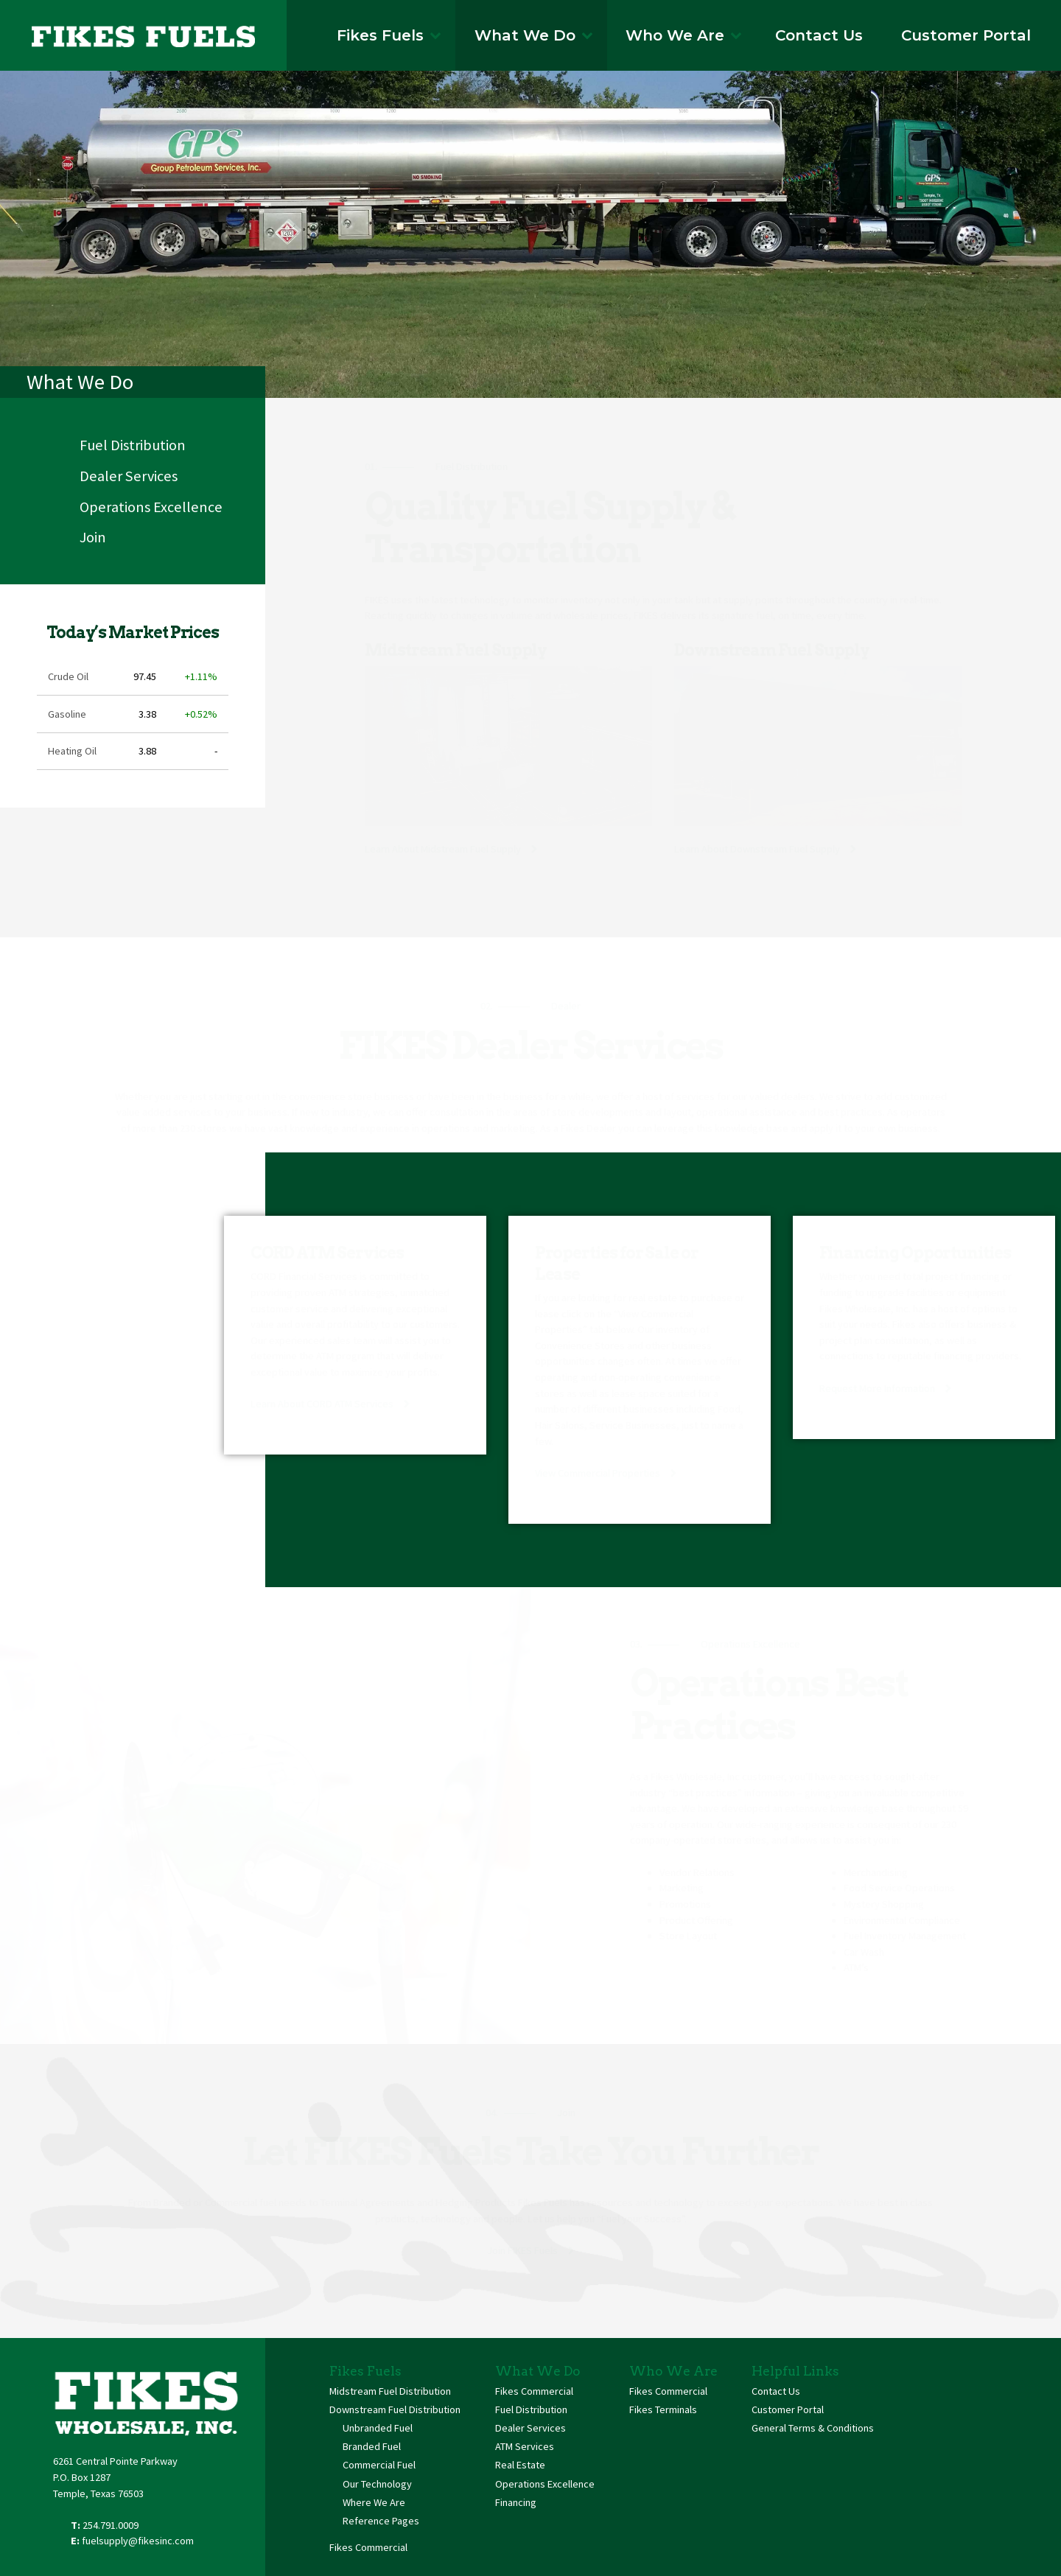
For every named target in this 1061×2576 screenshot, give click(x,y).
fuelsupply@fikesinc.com (138, 2540)
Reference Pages (381, 2521)
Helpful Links (795, 2371)
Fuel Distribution (133, 445)
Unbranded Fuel (378, 2428)
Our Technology (377, 2484)
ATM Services (524, 2446)
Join (93, 537)
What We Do (534, 35)
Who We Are (684, 35)
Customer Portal (966, 35)
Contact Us (819, 35)
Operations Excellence (151, 507)
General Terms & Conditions (813, 2428)
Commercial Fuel (379, 2465)
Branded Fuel (372, 2446)
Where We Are (374, 2502)
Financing (515, 2502)
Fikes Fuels (389, 35)
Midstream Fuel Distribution (390, 2391)
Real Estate (520, 2465)
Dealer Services (129, 476)
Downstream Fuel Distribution (395, 2409)
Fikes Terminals (663, 2409)
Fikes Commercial (368, 2547)
